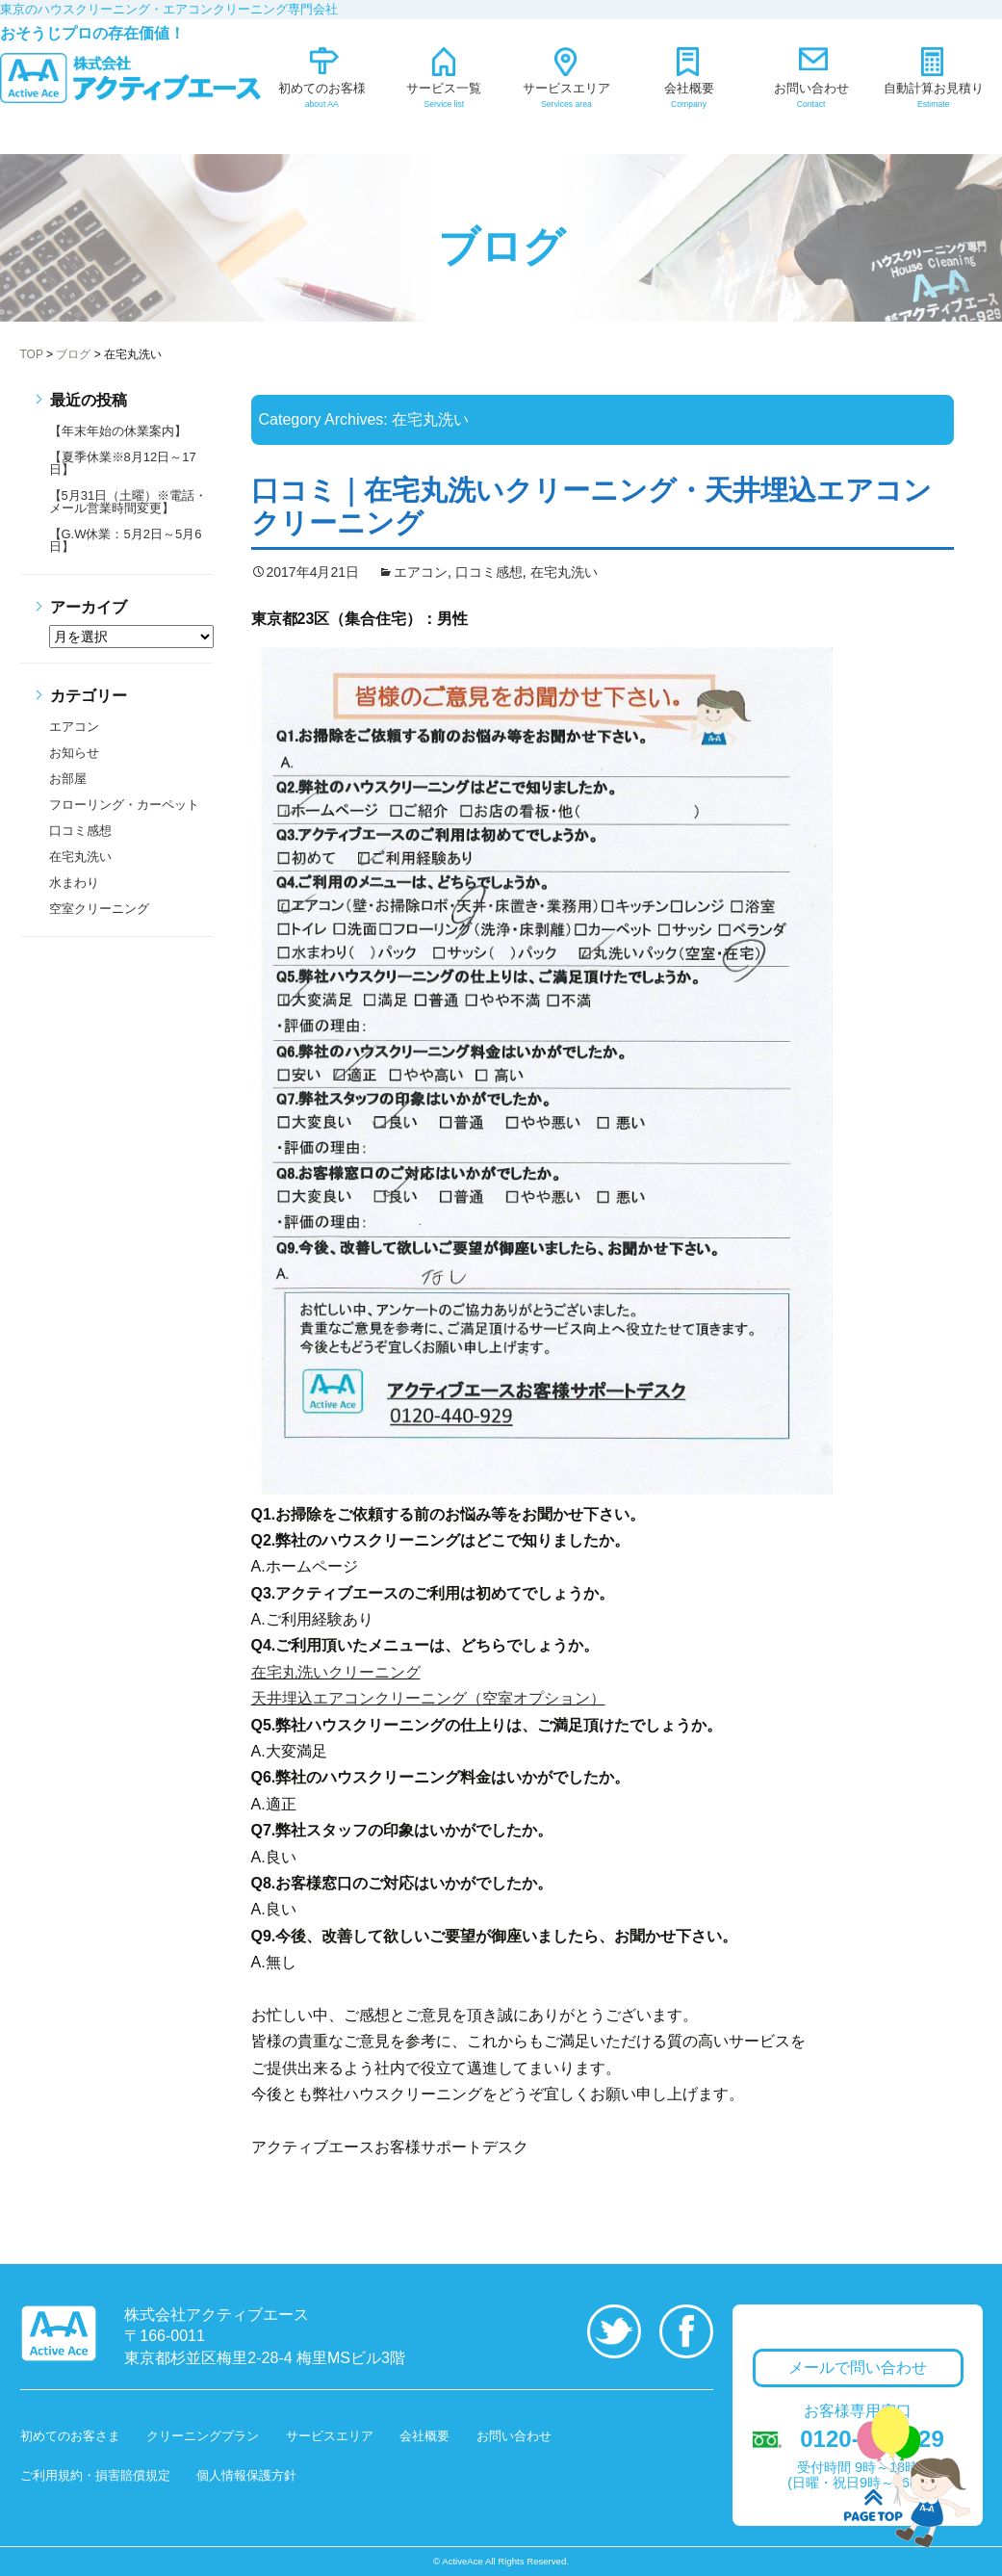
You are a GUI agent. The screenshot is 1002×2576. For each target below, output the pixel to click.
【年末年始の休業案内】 (118, 431)
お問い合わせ (514, 2436)
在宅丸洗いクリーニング (336, 1672)
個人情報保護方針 (246, 2475)
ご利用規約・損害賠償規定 (95, 2475)
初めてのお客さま (70, 2436)
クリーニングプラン (202, 2436)
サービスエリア (329, 2436)
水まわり (74, 882)
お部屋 (68, 778)
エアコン (421, 572)
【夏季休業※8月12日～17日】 (122, 463)
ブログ (501, 246)
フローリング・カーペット (124, 804)
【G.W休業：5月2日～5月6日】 (125, 540)
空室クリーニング (99, 908)
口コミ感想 (489, 572)
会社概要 (424, 2436)
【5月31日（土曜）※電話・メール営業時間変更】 (128, 501)
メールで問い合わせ (857, 2367)
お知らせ (74, 752)
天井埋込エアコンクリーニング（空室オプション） (428, 1698)
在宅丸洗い (564, 572)
